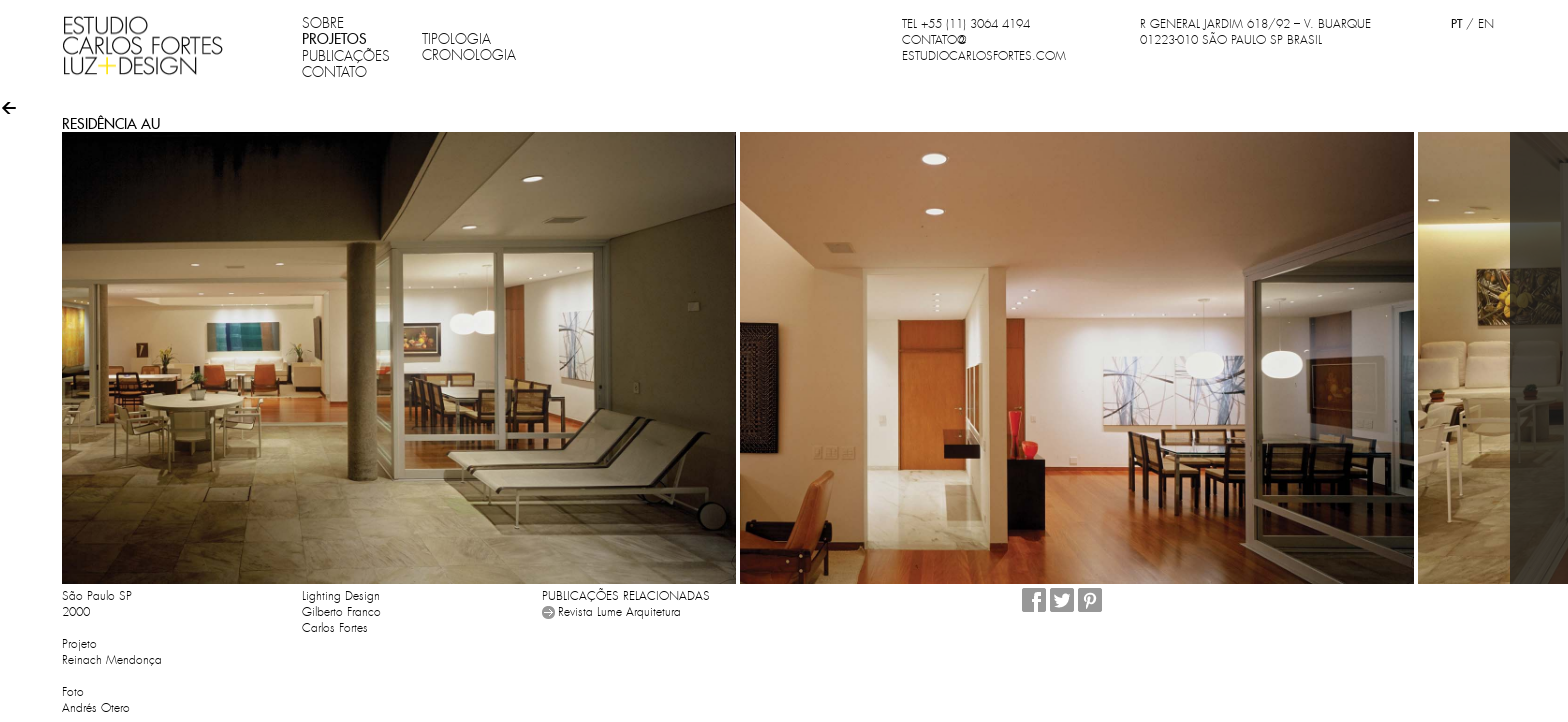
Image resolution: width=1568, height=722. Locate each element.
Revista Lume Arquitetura (619, 612)
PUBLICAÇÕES (346, 56)
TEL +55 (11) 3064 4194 (966, 24)
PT (1456, 23)
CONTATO (334, 72)
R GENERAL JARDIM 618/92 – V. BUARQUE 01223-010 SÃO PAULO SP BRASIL (1255, 32)
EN (1486, 24)
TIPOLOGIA (456, 39)
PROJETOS (334, 39)
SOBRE (323, 23)
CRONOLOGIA (469, 55)
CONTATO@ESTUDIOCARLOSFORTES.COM (984, 48)
